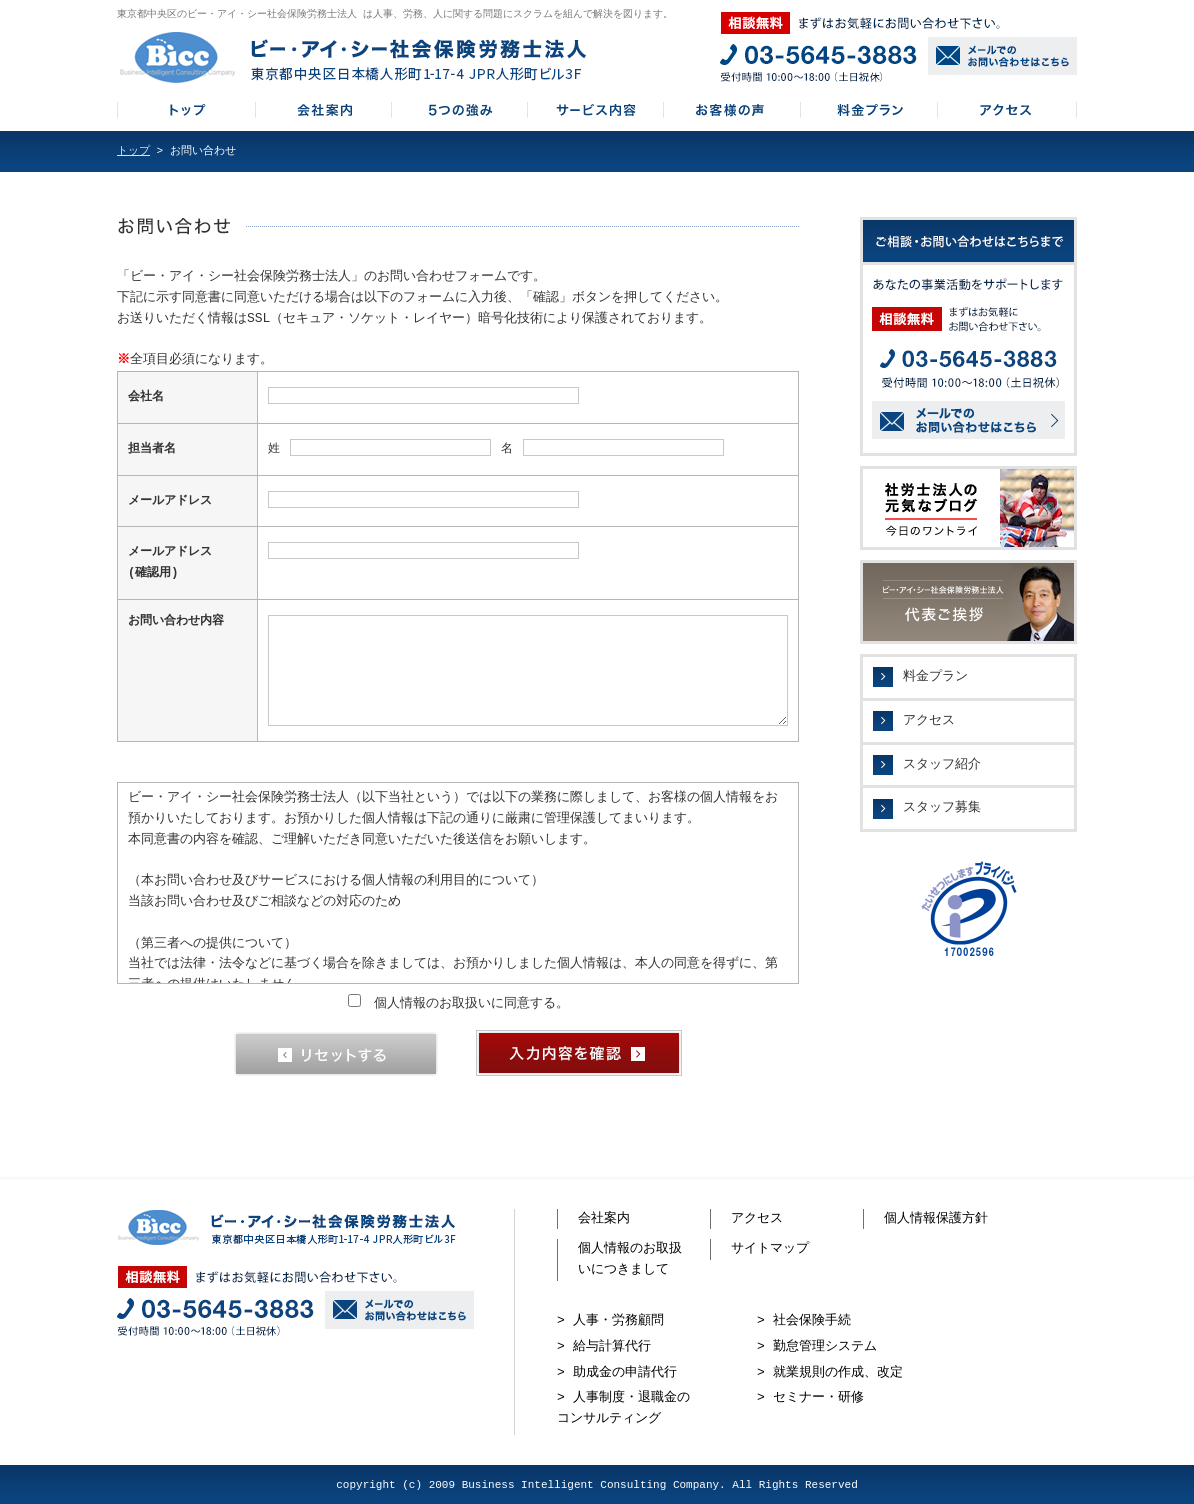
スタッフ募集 (942, 808)
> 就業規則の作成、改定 (830, 1371)
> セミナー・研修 (810, 1396)
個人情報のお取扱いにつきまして (630, 1257)
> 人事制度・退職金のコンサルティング (623, 1406)
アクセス (929, 721)
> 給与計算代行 (604, 1345)
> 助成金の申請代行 (617, 1371)
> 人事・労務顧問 (610, 1319)
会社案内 (604, 1217)
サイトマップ (770, 1247)
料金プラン (935, 677)
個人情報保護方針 (936, 1217)
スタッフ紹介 (942, 765)
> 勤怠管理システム (817, 1345)
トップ (133, 151)
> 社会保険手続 (804, 1319)
